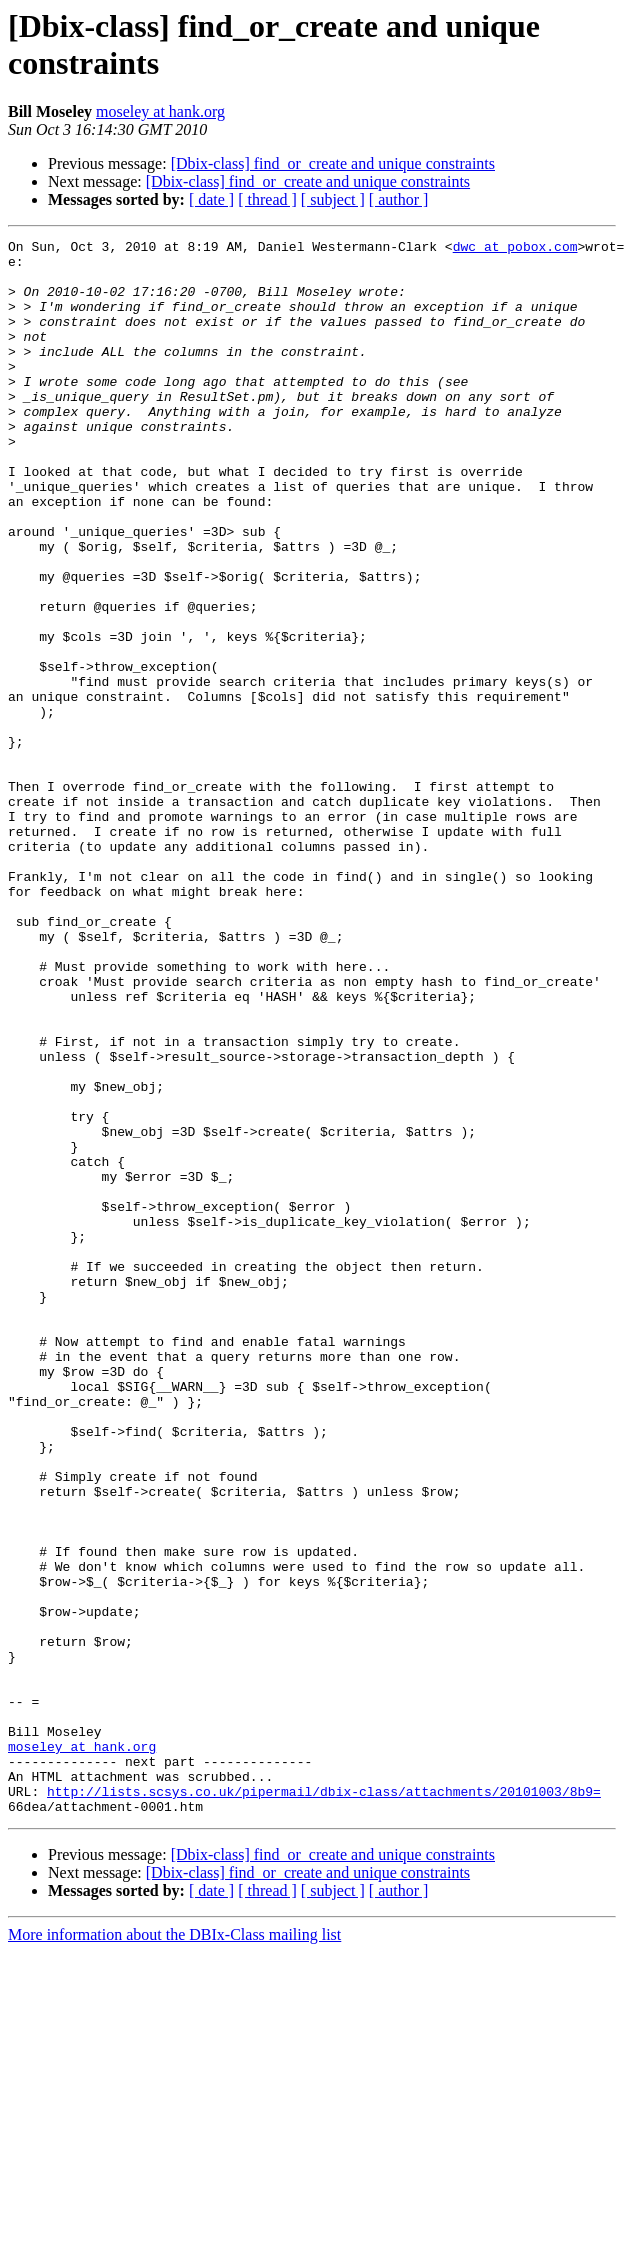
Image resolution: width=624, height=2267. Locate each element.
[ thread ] (267, 199)
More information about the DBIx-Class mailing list (174, 2249)
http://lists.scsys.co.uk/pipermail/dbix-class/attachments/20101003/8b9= (324, 2103)
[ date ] (211, 199)
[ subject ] (333, 199)
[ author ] (399, 199)
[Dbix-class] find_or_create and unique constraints (333, 163)
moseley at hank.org (160, 111)
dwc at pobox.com (515, 249)
